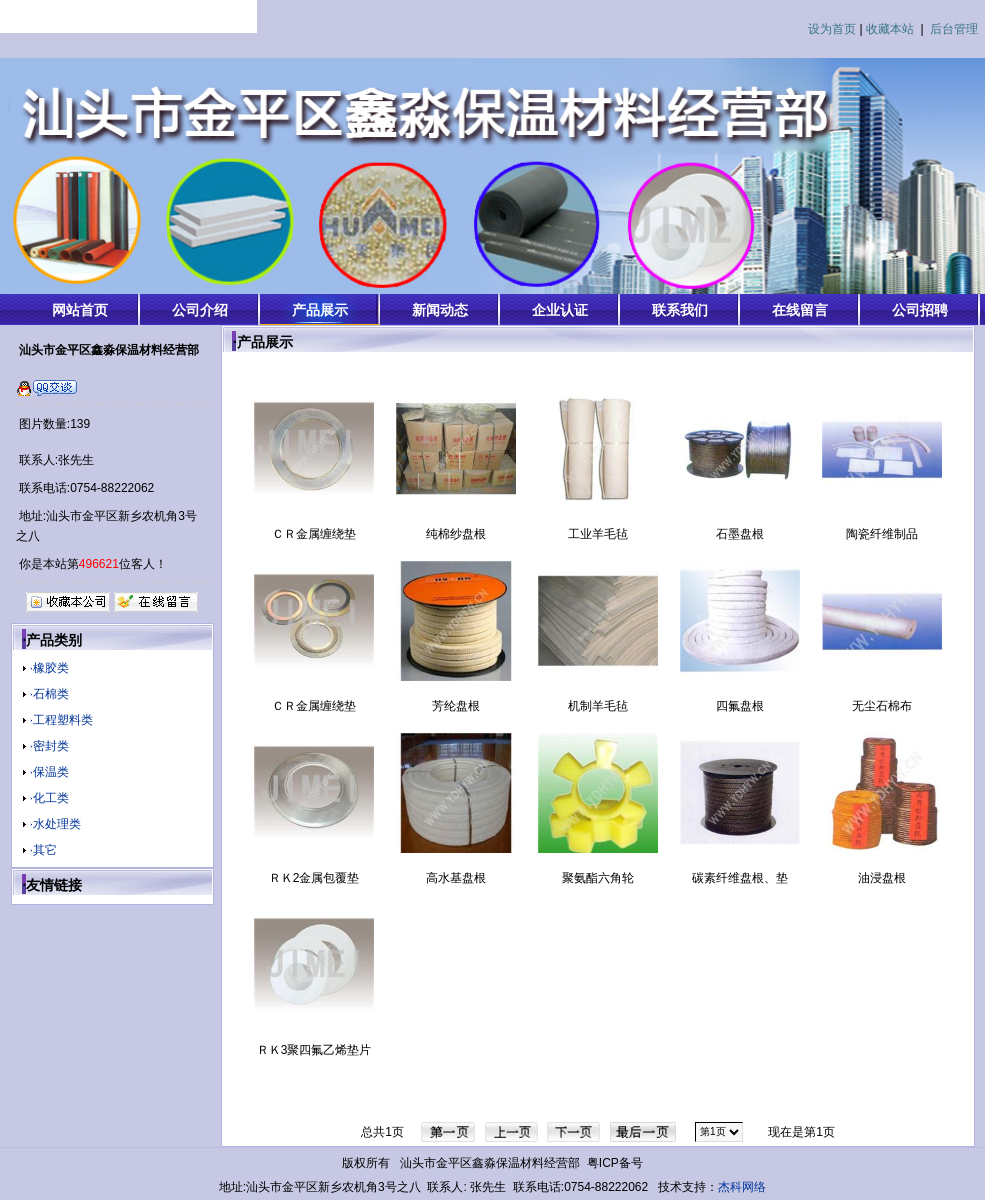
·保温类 (49, 772)
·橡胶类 (49, 668)
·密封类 (49, 746)
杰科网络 (742, 1187)
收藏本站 (890, 29)
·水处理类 (55, 824)
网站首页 (80, 310)
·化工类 (49, 798)
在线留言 (800, 310)
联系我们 (680, 310)
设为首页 (832, 29)
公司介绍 (200, 310)
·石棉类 (49, 694)
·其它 (43, 850)
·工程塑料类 (61, 720)
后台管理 (954, 29)
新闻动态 (440, 310)
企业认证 (560, 310)
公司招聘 (920, 310)
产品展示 (320, 310)
